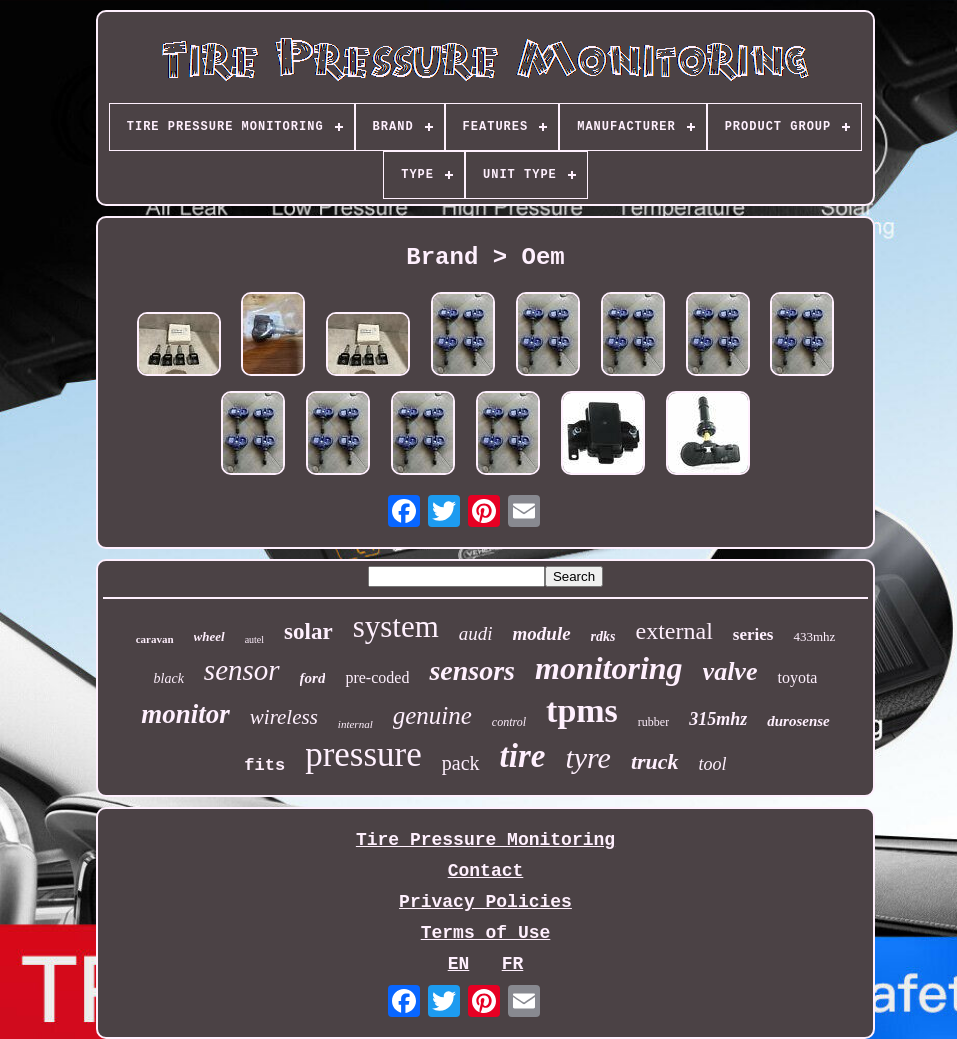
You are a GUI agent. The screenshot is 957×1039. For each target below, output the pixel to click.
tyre (588, 757)
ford (313, 678)
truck (655, 761)
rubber (653, 722)
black (169, 678)
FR (513, 964)
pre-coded (377, 677)
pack (461, 763)
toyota (797, 677)
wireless (284, 717)
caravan (155, 639)
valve (730, 671)
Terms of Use (486, 933)
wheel (209, 636)
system (396, 626)
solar (308, 631)
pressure (363, 754)
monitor (185, 714)
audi (476, 633)
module (542, 633)
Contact (486, 871)
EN (459, 964)
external (674, 631)
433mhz (814, 636)
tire (523, 756)
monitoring (609, 668)
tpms (582, 710)
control (509, 722)
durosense (798, 721)
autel (254, 639)
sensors (472, 670)
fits (264, 765)
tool (713, 764)
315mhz (718, 719)
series (753, 634)
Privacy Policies (485, 902)
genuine (432, 715)
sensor (242, 670)
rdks (603, 636)
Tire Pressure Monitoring (485, 840)
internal (355, 724)
